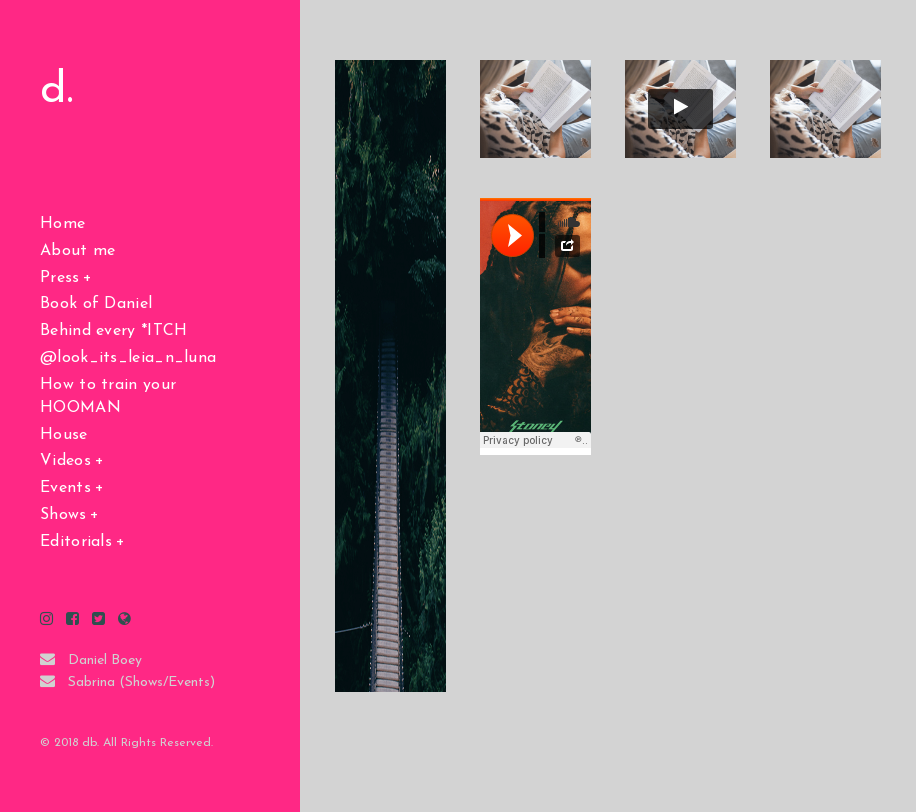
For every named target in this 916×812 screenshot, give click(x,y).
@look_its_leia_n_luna (128, 358)
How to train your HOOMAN (108, 396)
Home (62, 224)
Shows (63, 515)
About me (77, 251)
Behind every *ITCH (113, 331)
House (64, 435)
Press (60, 278)
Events (65, 488)
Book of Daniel (96, 304)
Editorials (76, 542)
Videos (65, 461)
